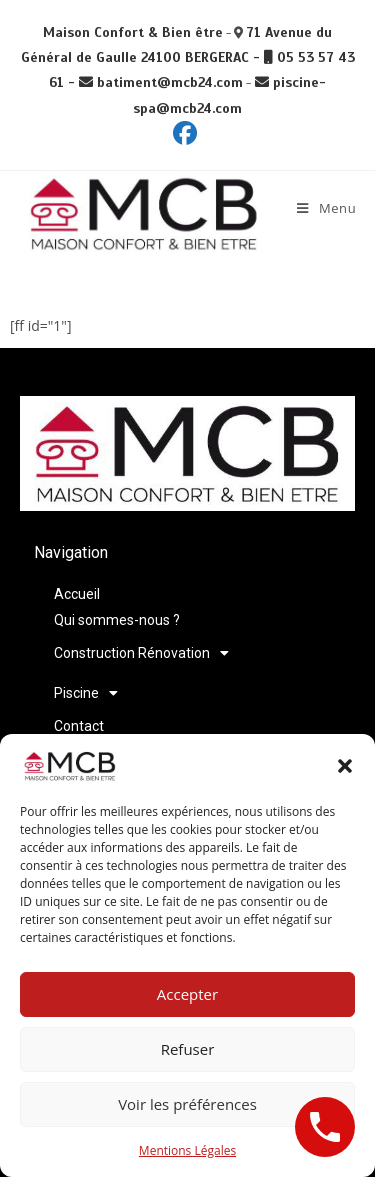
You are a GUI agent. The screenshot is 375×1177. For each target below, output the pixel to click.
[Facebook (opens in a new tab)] (188, 133)
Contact (79, 726)
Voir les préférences (187, 1104)
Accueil (77, 594)
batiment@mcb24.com (170, 82)
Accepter (187, 994)
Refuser (188, 1049)
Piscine (86, 693)
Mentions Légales (187, 1150)
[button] (345, 766)
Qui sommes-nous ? (117, 620)
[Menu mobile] (326, 208)
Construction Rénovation (141, 653)
